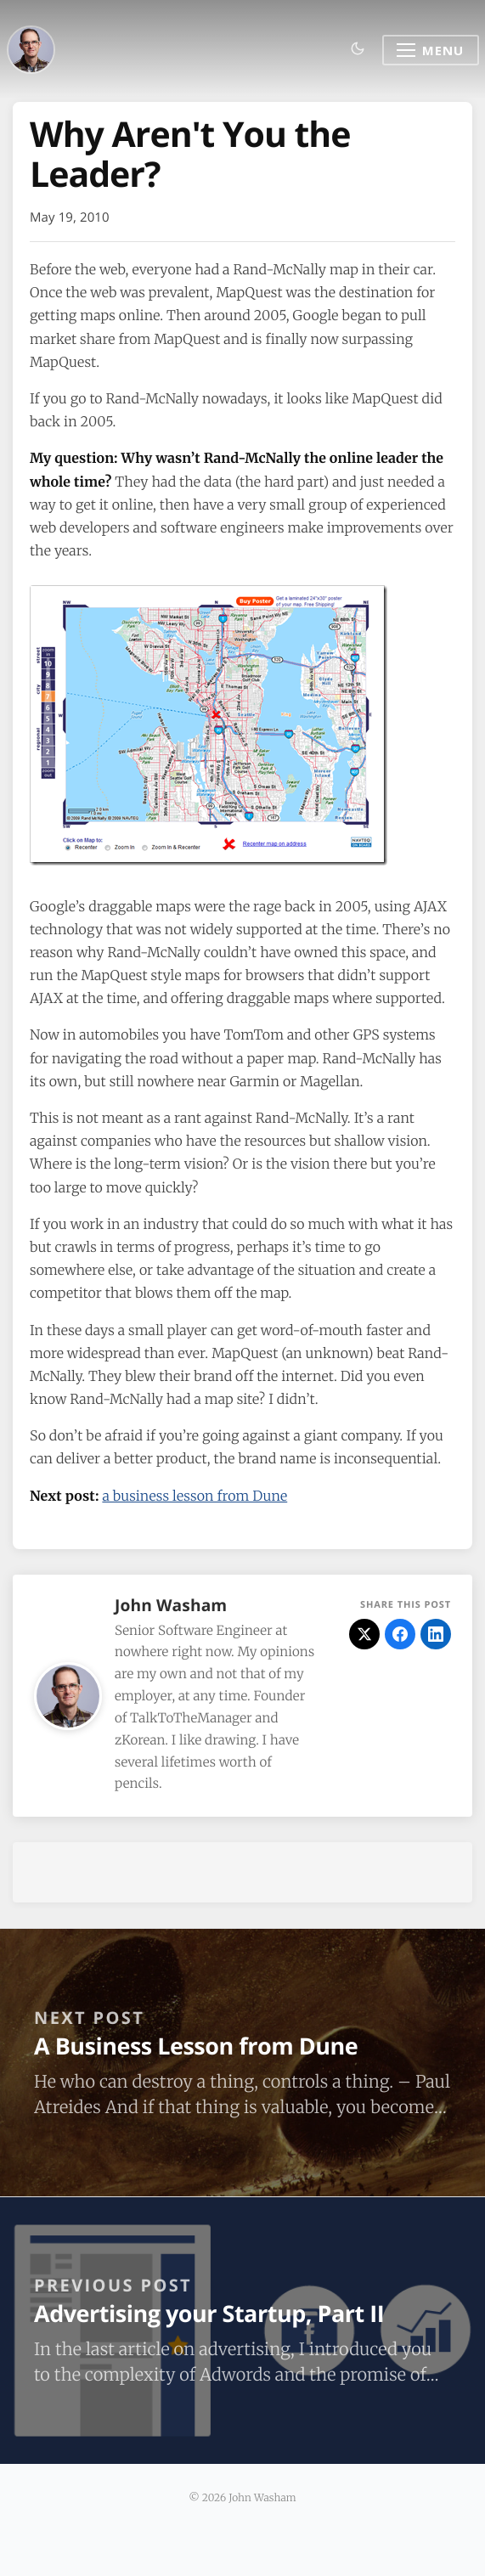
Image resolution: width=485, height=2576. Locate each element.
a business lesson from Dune (194, 1496)
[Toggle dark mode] (358, 50)
